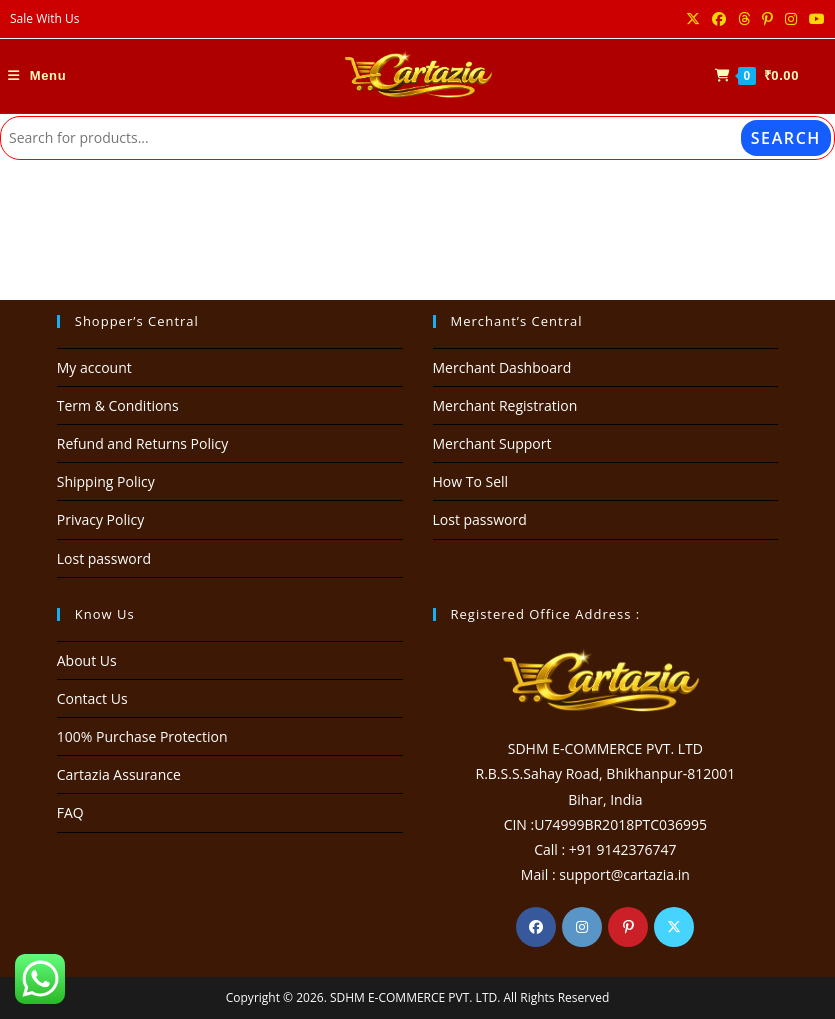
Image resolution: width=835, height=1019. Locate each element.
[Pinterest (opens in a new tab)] (767, 19)
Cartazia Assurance (119, 774)
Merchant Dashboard (502, 367)
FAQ (70, 812)
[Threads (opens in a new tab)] (744, 19)
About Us (87, 660)
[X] (674, 927)
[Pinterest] (628, 927)
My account (94, 367)
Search (786, 138)
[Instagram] (582, 927)
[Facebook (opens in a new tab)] (719, 19)
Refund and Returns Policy (142, 443)
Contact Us (92, 698)
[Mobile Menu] (37, 75)
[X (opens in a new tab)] (693, 19)
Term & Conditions (118, 405)
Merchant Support (492, 443)
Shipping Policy (106, 481)
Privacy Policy (100, 519)
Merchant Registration (505, 405)
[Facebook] (536, 927)
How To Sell (471, 481)
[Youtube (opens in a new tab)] (814, 19)
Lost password (104, 558)
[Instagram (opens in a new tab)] (791, 19)
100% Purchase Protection (142, 736)
